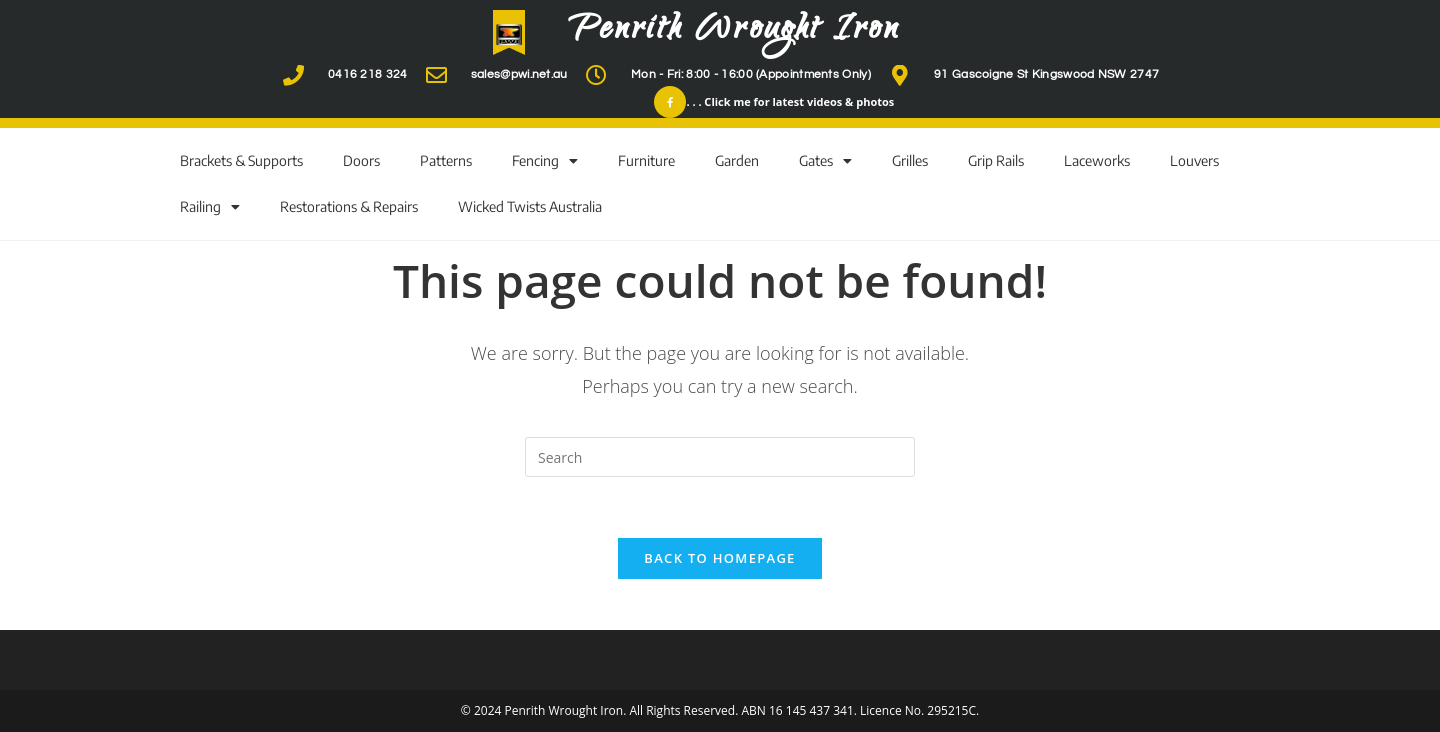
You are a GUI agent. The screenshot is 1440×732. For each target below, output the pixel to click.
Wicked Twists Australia (530, 206)
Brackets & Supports (241, 160)
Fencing (545, 161)
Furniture (646, 160)
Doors (361, 160)
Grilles (910, 160)
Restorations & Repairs (349, 206)
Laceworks (1097, 160)
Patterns (446, 160)
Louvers (1194, 160)
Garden (737, 160)
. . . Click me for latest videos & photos (790, 101)
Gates (825, 161)
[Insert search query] (720, 457)
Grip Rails (996, 160)
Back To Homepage (719, 558)
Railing (210, 207)
